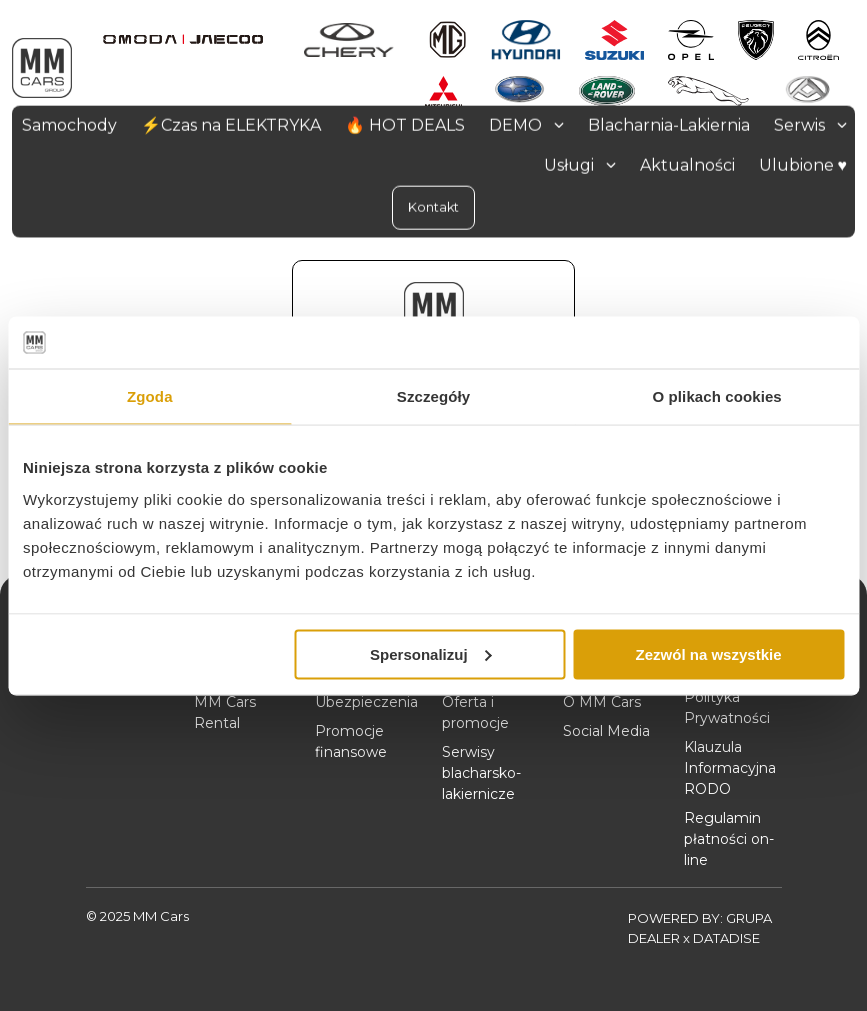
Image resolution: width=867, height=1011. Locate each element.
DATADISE (726, 938)
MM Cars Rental (225, 712)
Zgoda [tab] (150, 396)
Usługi (580, 164)
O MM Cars (602, 702)
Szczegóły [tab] (433, 396)
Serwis (810, 124)
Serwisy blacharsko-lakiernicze (481, 773)
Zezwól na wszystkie (709, 653)
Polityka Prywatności (727, 707)
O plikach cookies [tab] (717, 396)
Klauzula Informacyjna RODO (730, 768)
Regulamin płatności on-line (729, 839)
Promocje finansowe (351, 741)
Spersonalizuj (431, 653)
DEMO (526, 124)
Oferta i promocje (475, 712)
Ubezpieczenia (366, 702)
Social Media (606, 731)
